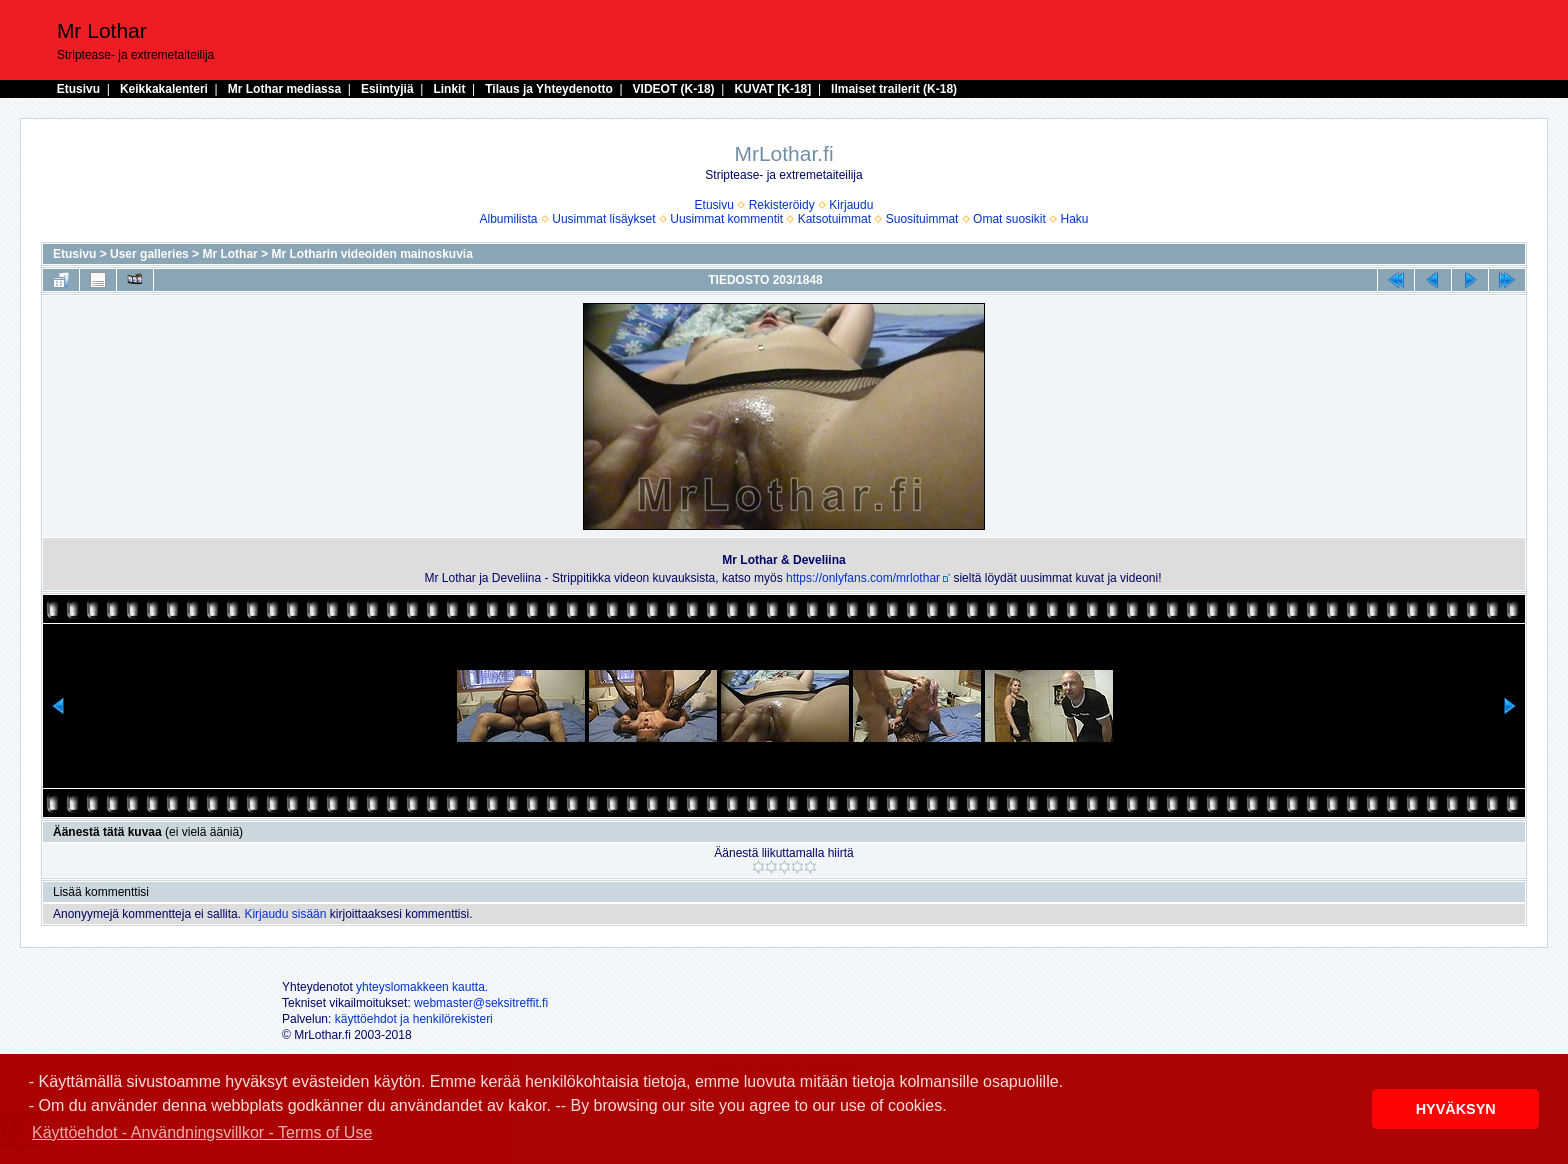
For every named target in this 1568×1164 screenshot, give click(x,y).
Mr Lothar (229, 254)
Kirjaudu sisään (285, 914)
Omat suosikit (1009, 219)
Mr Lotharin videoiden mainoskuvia (371, 254)
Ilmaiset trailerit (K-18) (894, 89)
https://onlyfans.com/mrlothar (863, 578)
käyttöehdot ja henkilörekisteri (414, 1019)
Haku (1074, 219)
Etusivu (78, 89)
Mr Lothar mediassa (284, 89)
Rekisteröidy (782, 205)
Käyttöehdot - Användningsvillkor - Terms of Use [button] (202, 1132)
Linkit (449, 89)
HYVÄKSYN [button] (1456, 1109)
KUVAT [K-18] (772, 89)
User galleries (149, 254)
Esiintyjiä (387, 89)
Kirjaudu (851, 205)
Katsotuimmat (834, 219)
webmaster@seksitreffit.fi (481, 1003)
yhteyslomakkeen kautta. (422, 987)
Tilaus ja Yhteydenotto (549, 89)
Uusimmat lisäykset (603, 219)
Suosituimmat (922, 219)
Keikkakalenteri (164, 89)
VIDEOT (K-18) (674, 89)
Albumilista (509, 219)
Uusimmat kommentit (726, 219)
